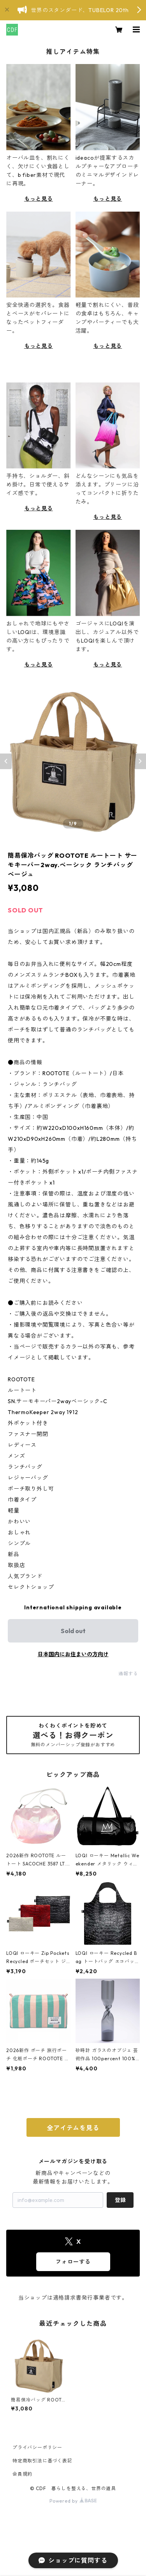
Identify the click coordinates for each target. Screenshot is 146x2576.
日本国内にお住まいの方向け (73, 1654)
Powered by (73, 2501)
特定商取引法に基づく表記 (42, 2461)
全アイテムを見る (73, 2128)
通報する (128, 1673)
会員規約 (22, 2474)
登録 (120, 2200)
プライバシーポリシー (37, 2447)
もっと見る (38, 198)
